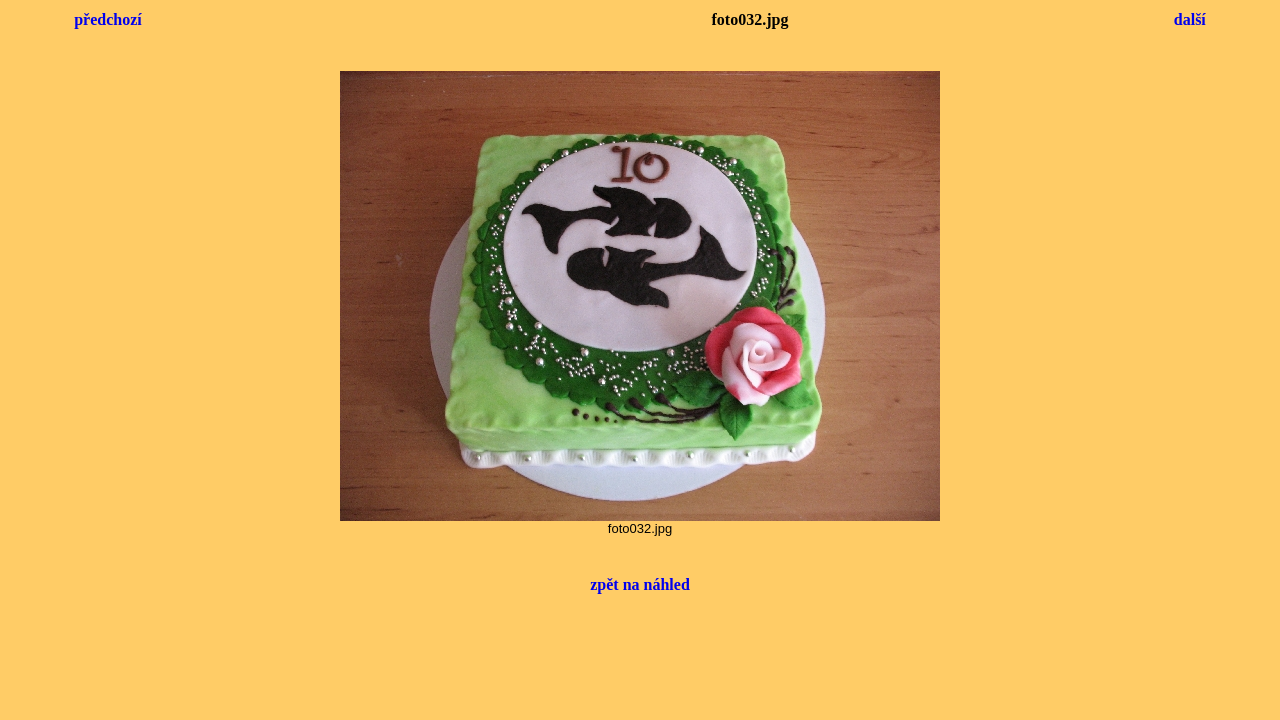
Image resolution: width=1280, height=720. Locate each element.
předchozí (108, 19)
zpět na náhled (640, 584)
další (1190, 19)
